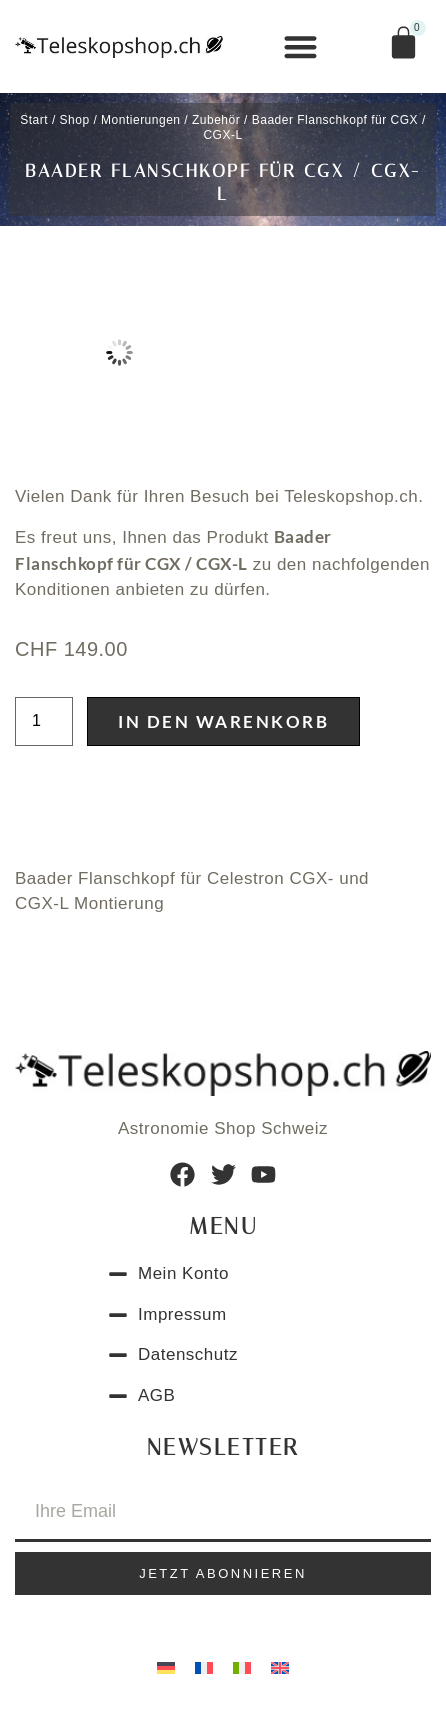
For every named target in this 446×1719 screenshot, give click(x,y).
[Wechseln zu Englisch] (280, 1667)
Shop (75, 120)
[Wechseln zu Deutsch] (166, 1667)
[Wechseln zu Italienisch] (242, 1667)
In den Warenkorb (223, 721)
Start (34, 120)
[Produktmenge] (44, 721)
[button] (301, 46)
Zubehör (216, 120)
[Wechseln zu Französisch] (204, 1667)
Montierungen (140, 120)
